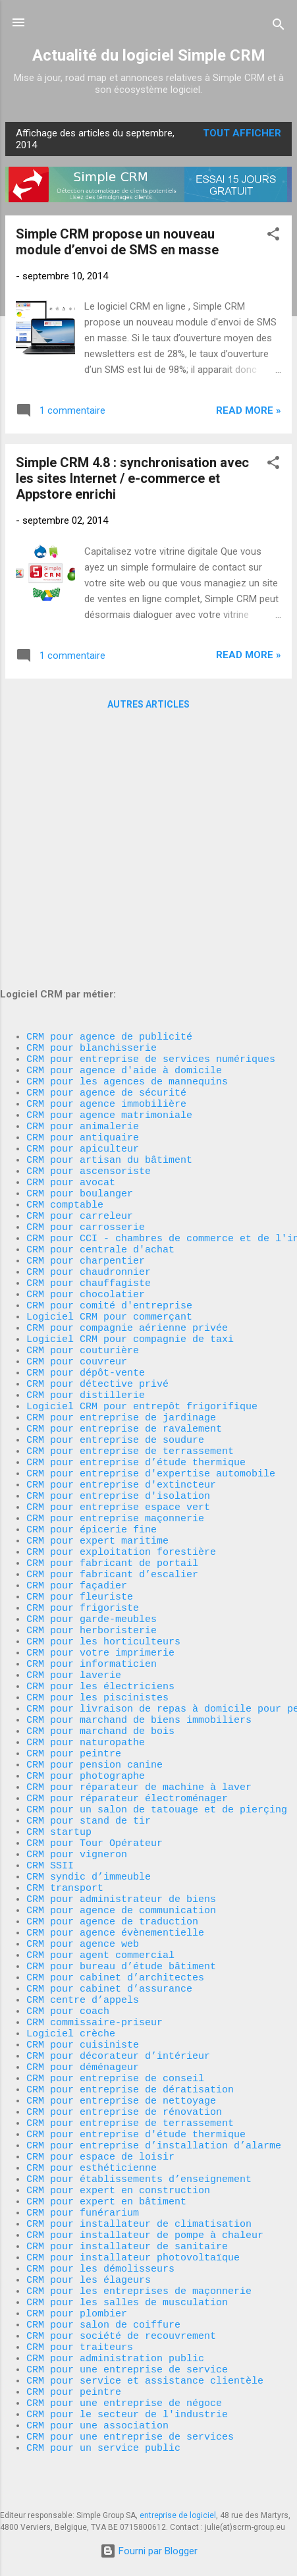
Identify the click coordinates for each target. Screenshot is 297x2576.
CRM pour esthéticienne (91, 2116)
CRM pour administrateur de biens (121, 1799)
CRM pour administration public (115, 2340)
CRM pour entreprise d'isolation (118, 1325)
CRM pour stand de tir (88, 1707)
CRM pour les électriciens (100, 1549)
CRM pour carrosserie (85, 1009)
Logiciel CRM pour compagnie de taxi (130, 1141)
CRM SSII (50, 1760)
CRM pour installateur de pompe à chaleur (144, 2195)
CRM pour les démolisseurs (100, 2234)
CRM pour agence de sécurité (106, 851)
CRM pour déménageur (82, 1997)
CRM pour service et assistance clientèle (144, 2366)
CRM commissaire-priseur (94, 1944)
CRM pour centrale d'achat (100, 1035)
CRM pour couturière (82, 1154)
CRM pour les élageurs (88, 2247)
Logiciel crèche (70, 1958)
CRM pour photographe (85, 1655)
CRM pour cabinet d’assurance (109, 1905)
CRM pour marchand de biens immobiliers (139, 1589)
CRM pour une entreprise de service (127, 2353)
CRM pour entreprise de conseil (115, 2010)
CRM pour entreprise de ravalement (124, 1246)
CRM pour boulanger (79, 969)
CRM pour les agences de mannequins (127, 838)
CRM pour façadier (76, 1431)
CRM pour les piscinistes (97, 1562)
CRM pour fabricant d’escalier (112, 1417)
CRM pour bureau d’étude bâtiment (121, 1879)
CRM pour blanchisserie (91, 798)
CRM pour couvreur (76, 1167)
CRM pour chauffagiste (88, 1075)
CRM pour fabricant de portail (112, 1404)
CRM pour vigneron (76, 1747)
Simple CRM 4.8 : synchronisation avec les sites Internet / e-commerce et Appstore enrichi (132, 478)
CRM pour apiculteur (82, 917)
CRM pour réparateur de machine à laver (139, 1668)
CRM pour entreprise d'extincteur (121, 1312)
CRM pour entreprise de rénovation (124, 2050)
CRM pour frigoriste (82, 1457)
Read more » (248, 410)
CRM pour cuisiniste (82, 1971)
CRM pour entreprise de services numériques (150, 811)
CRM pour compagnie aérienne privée (127, 1127)
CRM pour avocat (70, 956)
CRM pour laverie (73, 1536)
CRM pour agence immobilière (106, 864)
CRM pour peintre (73, 1628)
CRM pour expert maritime (97, 1378)
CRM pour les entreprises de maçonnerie (139, 2261)
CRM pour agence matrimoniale (109, 877)
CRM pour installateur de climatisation (139, 2182)
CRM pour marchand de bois (100, 1602)
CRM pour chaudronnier (88, 1062)
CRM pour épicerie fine (91, 1365)
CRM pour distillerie (85, 1207)
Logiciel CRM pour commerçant (109, 1114)
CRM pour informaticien (91, 1523)
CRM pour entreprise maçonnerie (115, 1351)
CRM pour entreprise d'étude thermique (136, 2076)
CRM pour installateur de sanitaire (127, 2208)
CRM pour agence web (82, 1852)
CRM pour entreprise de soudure (115, 1259)
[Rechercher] (278, 27)
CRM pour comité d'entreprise (109, 1101)
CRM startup (59, 1720)
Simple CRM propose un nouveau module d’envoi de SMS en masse (117, 242)
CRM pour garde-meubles (91, 1470)
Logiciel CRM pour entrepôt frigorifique (141, 1220)
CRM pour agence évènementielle (115, 1839)
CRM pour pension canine (94, 1641)
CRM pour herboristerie (91, 1483)
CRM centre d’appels (82, 1918)
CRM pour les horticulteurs (103, 1496)
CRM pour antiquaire (82, 903)
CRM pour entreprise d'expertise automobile (150, 1299)
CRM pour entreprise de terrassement (130, 1272)
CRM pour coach (67, 1931)
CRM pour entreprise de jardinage (121, 1233)
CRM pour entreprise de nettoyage (121, 2037)
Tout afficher (242, 133)
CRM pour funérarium (82, 2168)
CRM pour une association (100, 2419)
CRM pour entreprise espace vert (118, 1338)
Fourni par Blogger (149, 2551)
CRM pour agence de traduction (112, 1826)
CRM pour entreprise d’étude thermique (136, 1286)
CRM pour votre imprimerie (100, 1510)
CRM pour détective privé (97, 1193)
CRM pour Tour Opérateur (94, 1734)
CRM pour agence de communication (121, 1813)
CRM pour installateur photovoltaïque (133, 2221)
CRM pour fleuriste (79, 1444)
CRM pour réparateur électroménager (127, 1681)
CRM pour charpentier (85, 1048)
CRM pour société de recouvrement (121, 2313)
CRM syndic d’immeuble (88, 1773)
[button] (273, 236)
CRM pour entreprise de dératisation (130, 2023)
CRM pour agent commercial (100, 1865)
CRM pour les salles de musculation (127, 2274)
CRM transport (64, 1786)
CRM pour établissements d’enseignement (139, 2129)
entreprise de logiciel (178, 2515)
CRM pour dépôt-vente (85, 1180)
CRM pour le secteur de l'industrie (127, 2406)
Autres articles (148, 704)
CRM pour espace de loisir (100, 2103)
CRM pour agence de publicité (109, 785)
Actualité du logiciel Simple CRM (148, 55)
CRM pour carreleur (79, 996)
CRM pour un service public (103, 2445)
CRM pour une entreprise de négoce (124, 2392)
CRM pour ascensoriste (88, 943)
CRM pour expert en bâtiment (106, 2155)
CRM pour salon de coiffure (103, 2300)
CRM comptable (64, 983)
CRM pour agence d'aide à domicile (124, 824)
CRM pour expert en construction (118, 2142)
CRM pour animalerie (82, 890)
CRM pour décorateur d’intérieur (118, 1984)
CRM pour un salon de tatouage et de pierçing (156, 1694)
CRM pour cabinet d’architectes (115, 1892)
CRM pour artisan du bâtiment (109, 930)
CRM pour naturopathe (85, 1615)
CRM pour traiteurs (79, 2327)
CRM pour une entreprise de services (130, 2432)
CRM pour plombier (76, 2287)
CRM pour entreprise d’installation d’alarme (153, 2089)
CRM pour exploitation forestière (121, 1391)
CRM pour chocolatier (85, 1088)
